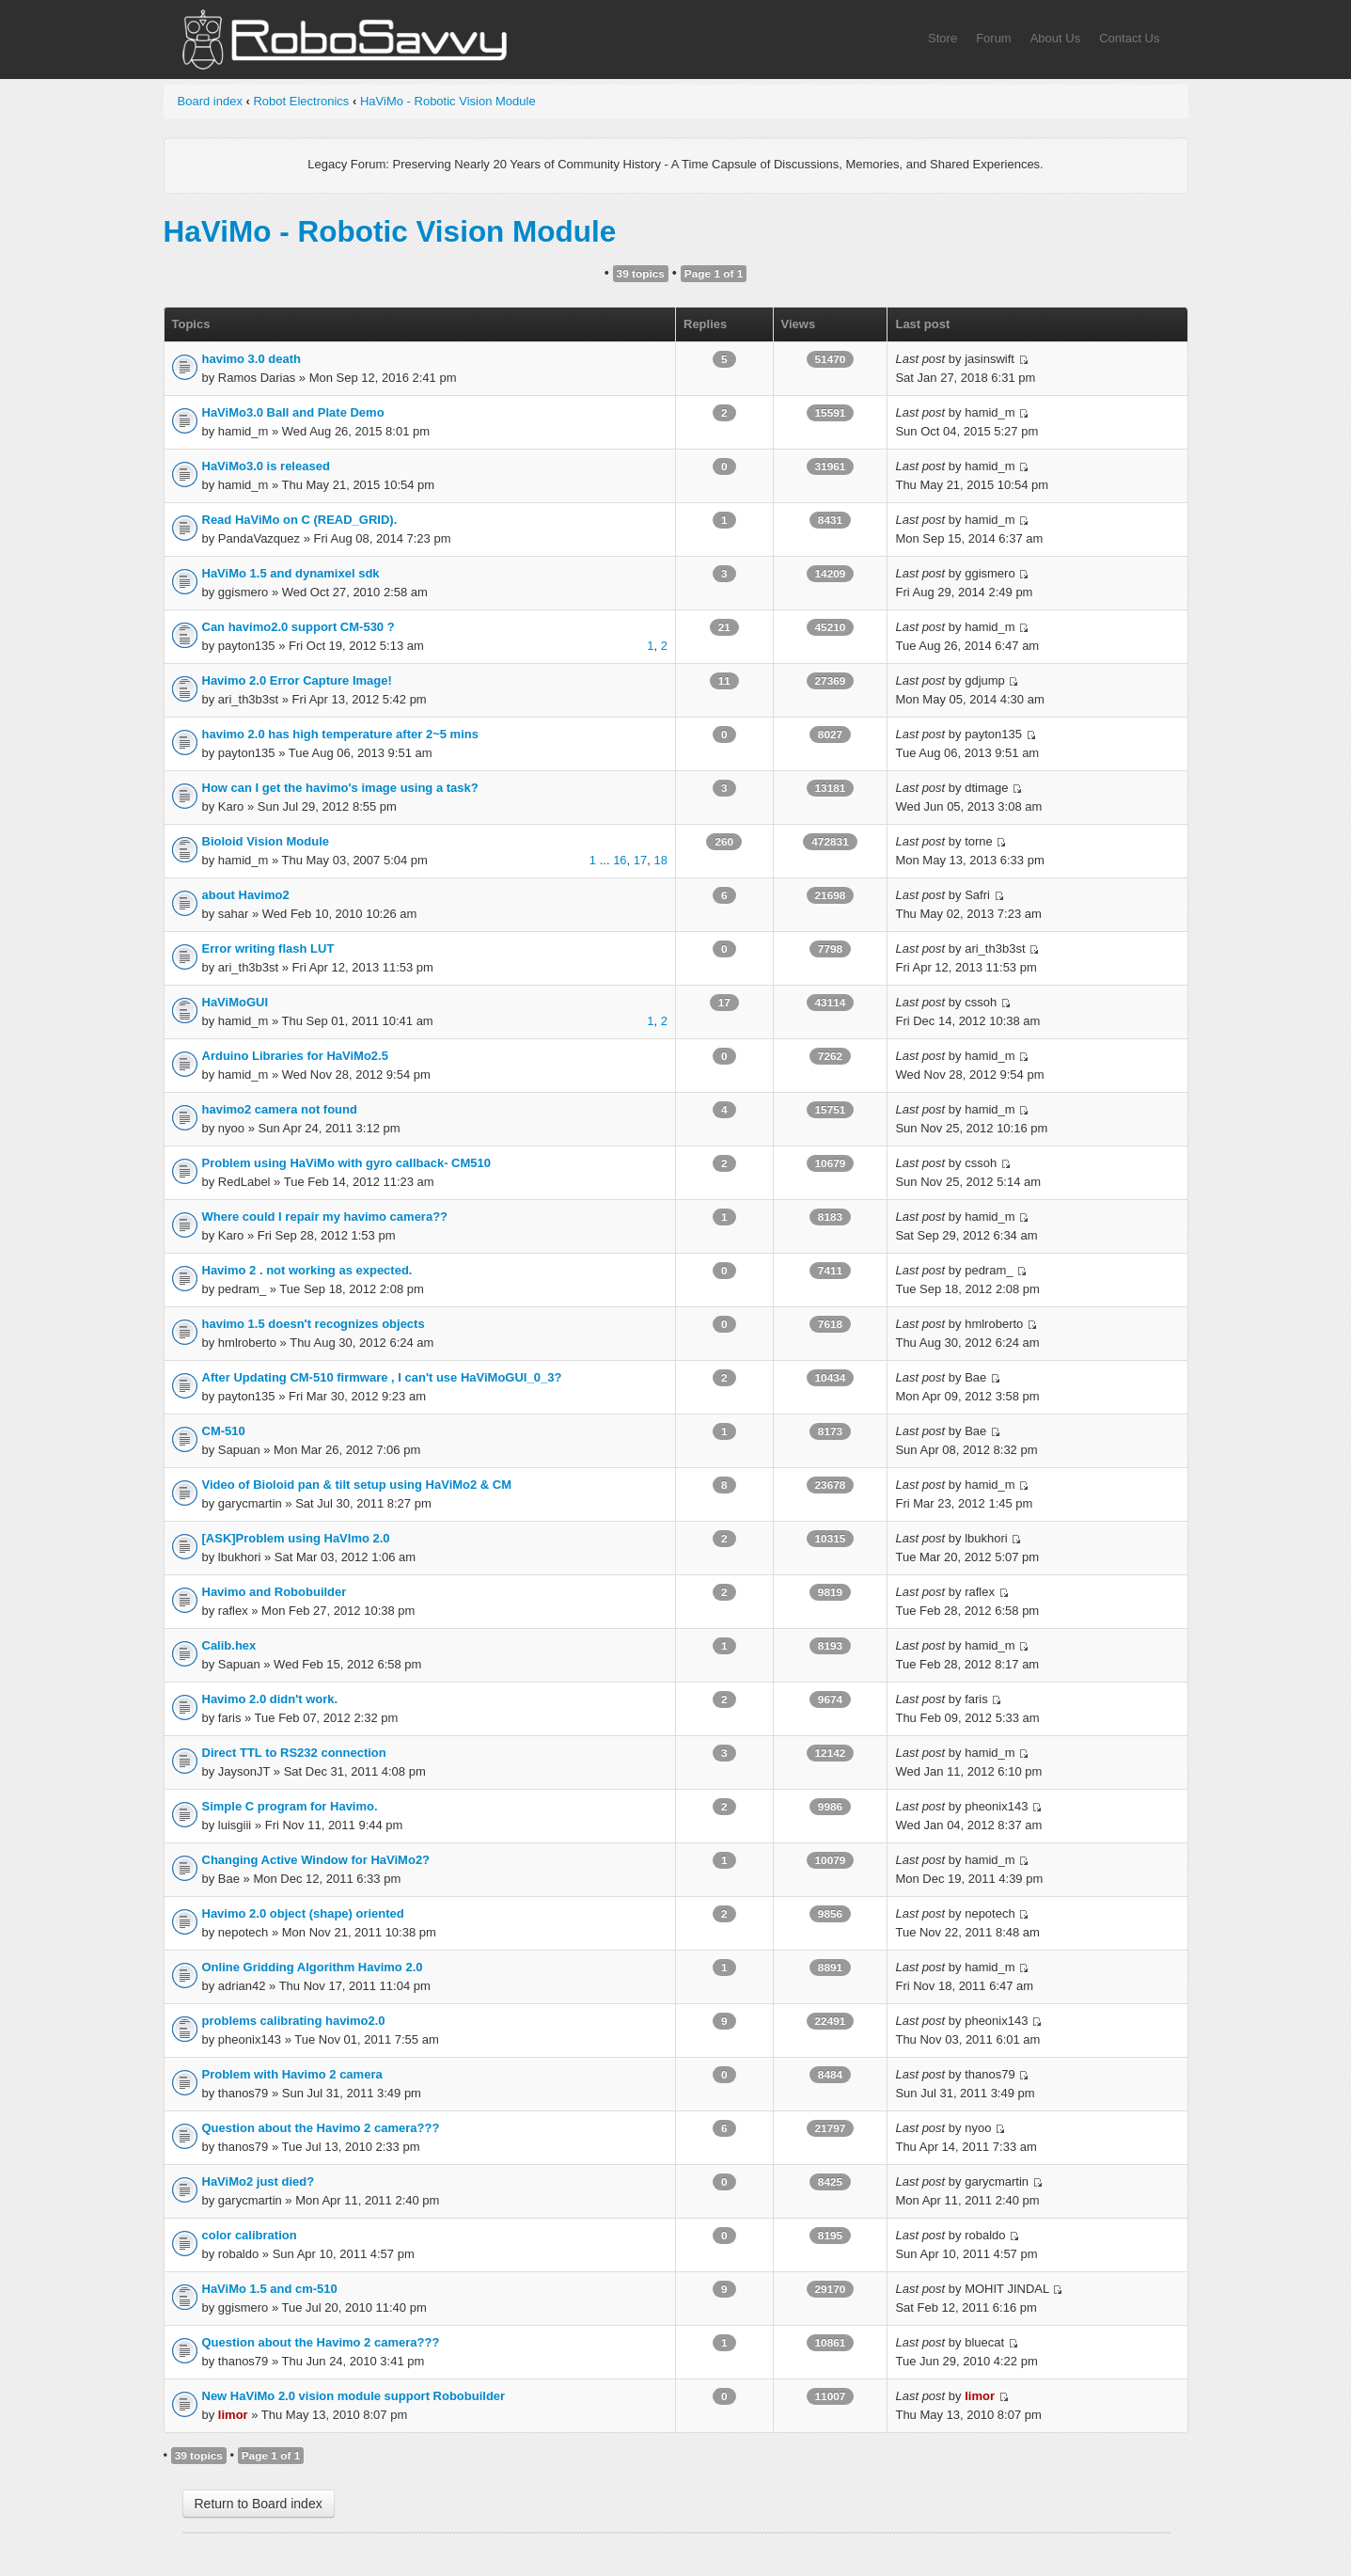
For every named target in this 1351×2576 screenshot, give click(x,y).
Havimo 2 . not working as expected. (307, 1270)
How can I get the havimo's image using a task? (340, 788)
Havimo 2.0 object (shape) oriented (303, 1913)
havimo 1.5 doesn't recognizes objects (313, 1324)
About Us (1055, 38)
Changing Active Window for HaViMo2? (316, 1860)
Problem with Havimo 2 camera (292, 2074)
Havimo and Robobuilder (274, 1592)
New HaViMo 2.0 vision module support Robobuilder (354, 2396)
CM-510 (223, 1431)
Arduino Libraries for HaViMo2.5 (295, 1056)
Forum (994, 38)
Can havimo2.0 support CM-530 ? (298, 627)
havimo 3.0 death (251, 359)
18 (661, 860)
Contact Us (1129, 38)
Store (942, 38)
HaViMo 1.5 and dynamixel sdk (291, 573)
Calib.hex (229, 1645)
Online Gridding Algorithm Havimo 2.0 (312, 1967)
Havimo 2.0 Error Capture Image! (297, 680)
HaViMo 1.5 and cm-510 (270, 2289)
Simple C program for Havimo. (290, 1806)
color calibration (249, 2235)
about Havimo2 (246, 895)
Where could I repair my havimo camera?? (325, 1216)
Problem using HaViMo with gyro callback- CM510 (347, 1163)
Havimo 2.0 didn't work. (270, 1699)
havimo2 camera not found (279, 1109)
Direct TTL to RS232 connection (294, 1753)
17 (640, 860)
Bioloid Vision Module (266, 841)
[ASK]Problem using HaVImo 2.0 (296, 1538)
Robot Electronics (301, 101)
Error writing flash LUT (268, 948)
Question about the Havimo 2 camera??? (321, 2128)
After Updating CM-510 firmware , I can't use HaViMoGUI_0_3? (382, 1377)
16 (619, 860)
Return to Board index (258, 2503)
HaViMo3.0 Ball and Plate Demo (293, 412)
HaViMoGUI (235, 1002)
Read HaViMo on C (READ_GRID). (300, 520)
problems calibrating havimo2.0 (293, 2021)
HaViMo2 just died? (258, 2181)
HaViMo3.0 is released (266, 466)
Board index (210, 101)
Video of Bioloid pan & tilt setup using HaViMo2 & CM (357, 1485)
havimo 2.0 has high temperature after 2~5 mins (340, 734)
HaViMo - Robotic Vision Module (448, 101)
